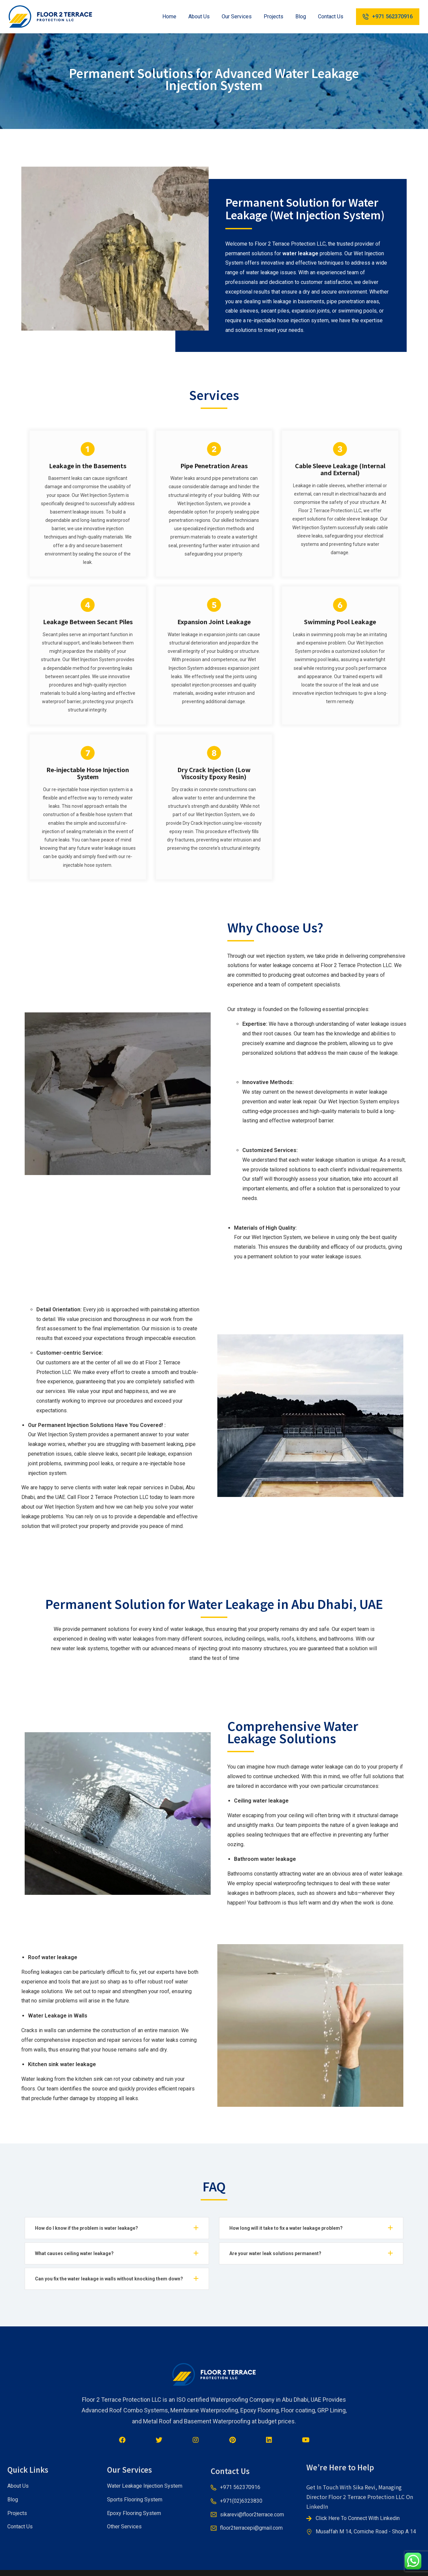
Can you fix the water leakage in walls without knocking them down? (109, 2278)
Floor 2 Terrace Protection (107, 1497)
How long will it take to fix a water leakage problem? (286, 2228)
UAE (60, 1497)
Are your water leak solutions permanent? (275, 2253)
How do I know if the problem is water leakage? (86, 2228)
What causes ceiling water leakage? (74, 2253)
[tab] (117, 2228)
